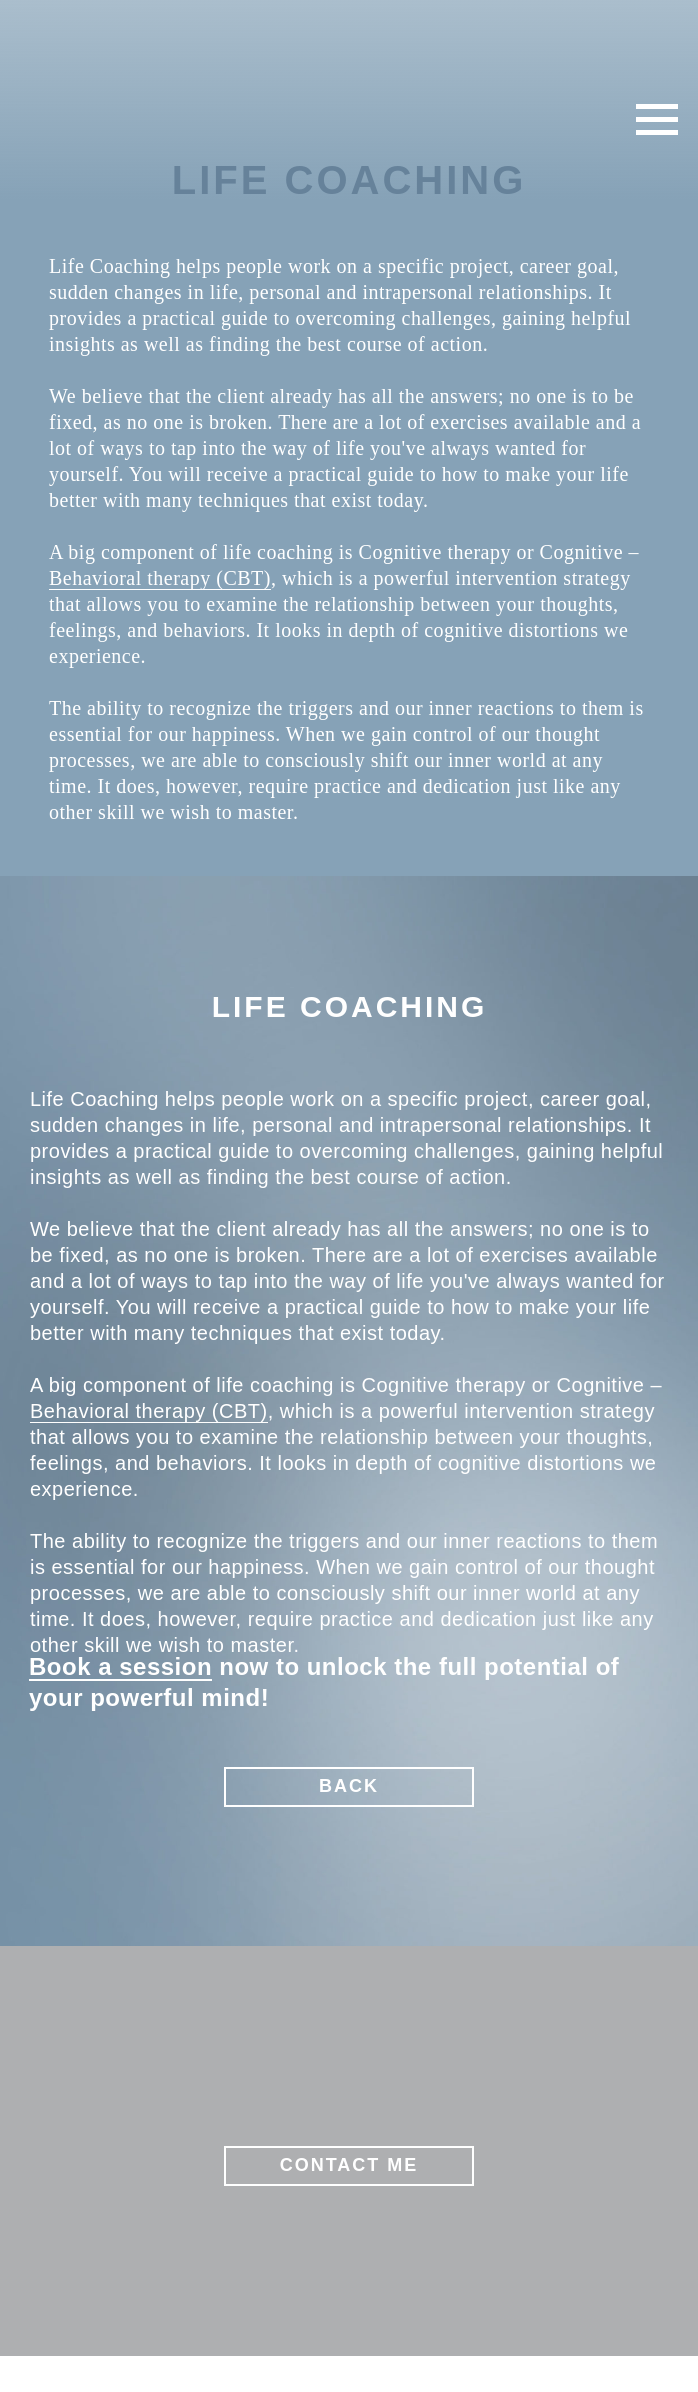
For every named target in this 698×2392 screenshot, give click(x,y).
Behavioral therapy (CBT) (160, 578)
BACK (349, 1786)
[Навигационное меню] (657, 120)
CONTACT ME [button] (349, 2165)
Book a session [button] (120, 1666)
